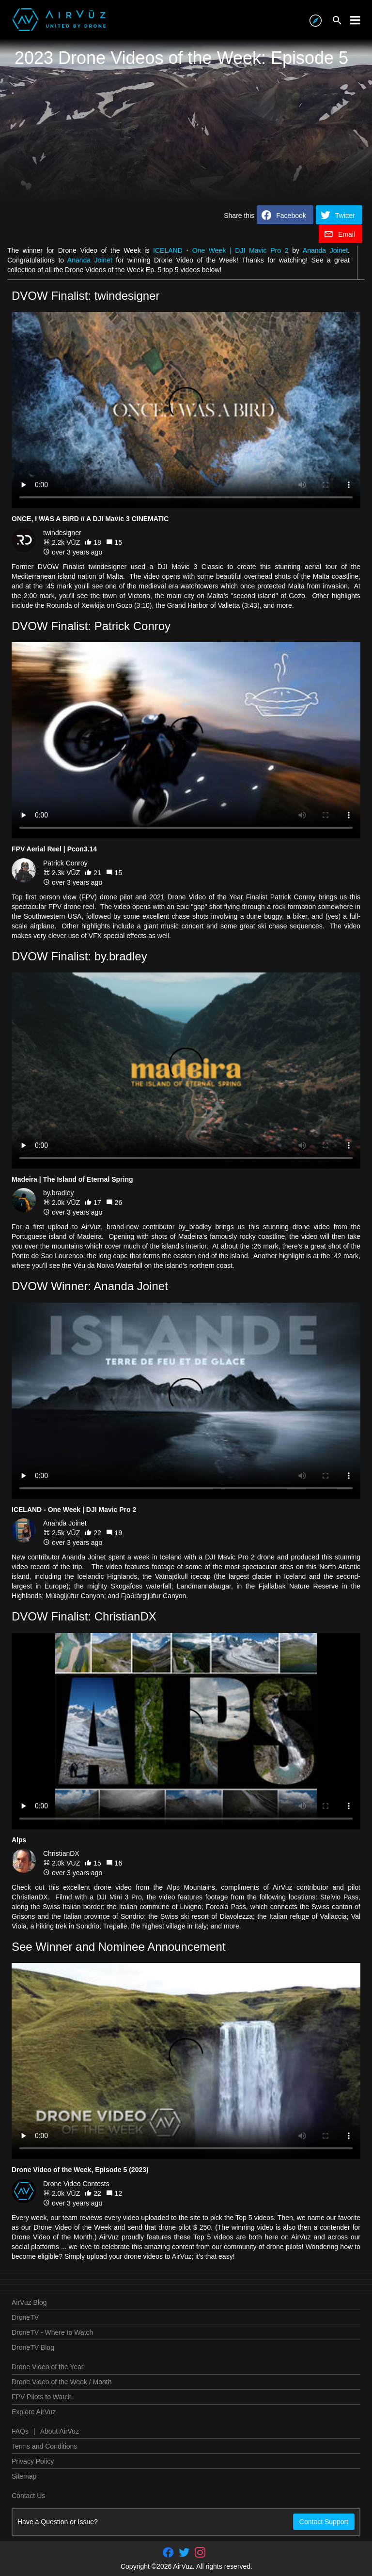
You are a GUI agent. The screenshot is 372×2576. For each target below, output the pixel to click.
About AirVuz (59, 2431)
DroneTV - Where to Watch (52, 2332)
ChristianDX (61, 1853)
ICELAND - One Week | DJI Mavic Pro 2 (220, 250)
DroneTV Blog (33, 2347)
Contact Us (28, 2495)
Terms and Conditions (44, 2446)
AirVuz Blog (29, 2302)
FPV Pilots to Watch (42, 2397)
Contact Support (323, 2522)
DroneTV (25, 2317)
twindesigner (62, 533)
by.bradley (58, 1193)
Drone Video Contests (76, 2184)
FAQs (20, 2431)
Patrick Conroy (65, 863)
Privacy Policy (33, 2461)
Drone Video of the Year (47, 2367)
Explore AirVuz (34, 2412)
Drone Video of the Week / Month (62, 2382)
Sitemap (24, 2476)
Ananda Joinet (325, 250)
